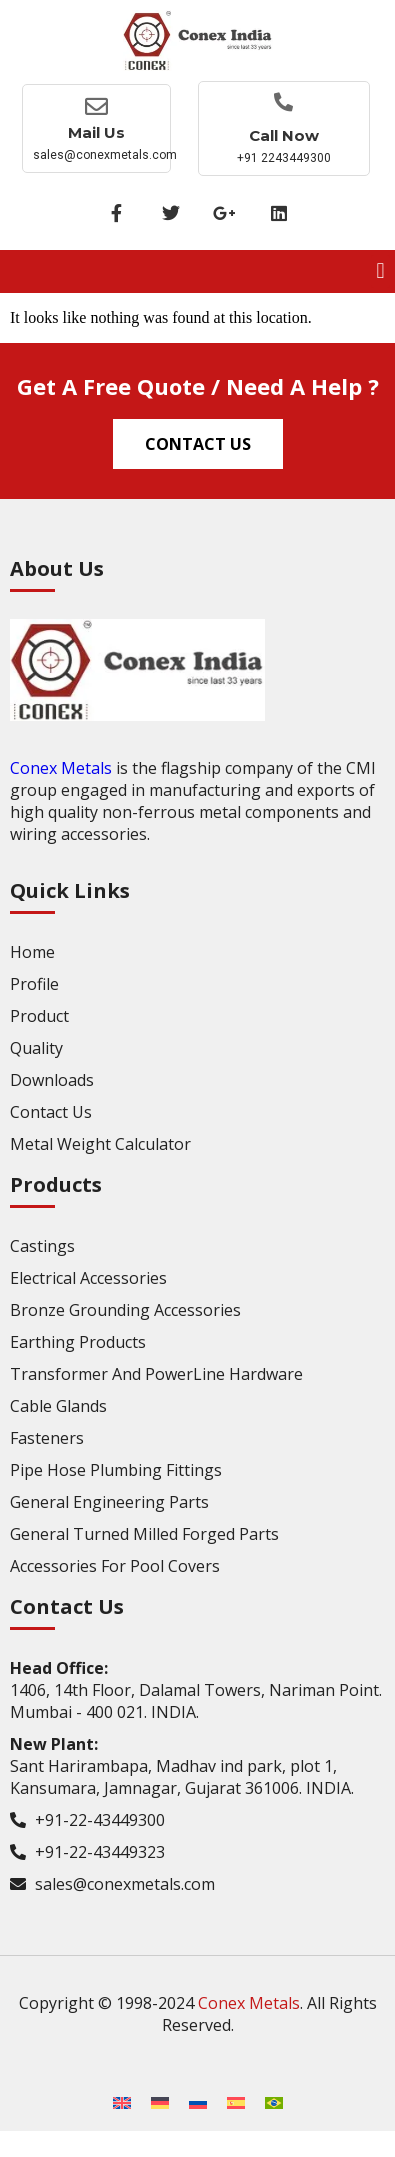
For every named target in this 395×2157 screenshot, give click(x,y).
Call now (284, 135)
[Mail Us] (96, 106)
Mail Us (96, 132)
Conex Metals (61, 768)
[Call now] (283, 101)
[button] (380, 271)
